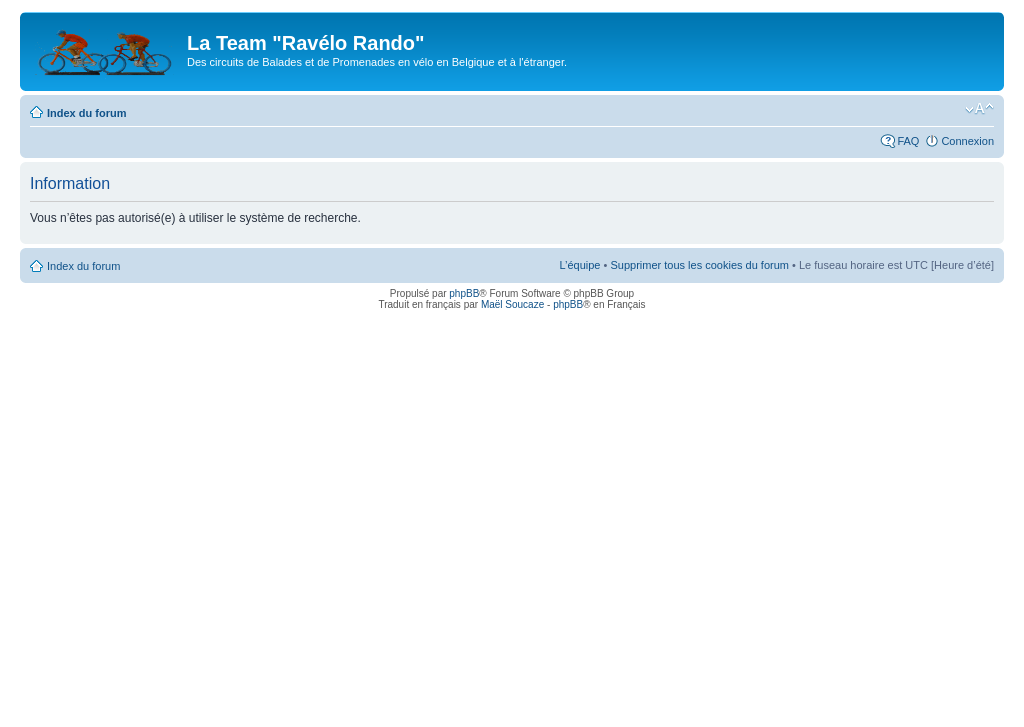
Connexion (967, 141)
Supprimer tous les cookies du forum (699, 265)
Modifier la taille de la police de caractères (979, 109)
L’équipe (579, 265)
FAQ (908, 141)
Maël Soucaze (512, 304)
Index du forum (86, 113)
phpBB (464, 293)
